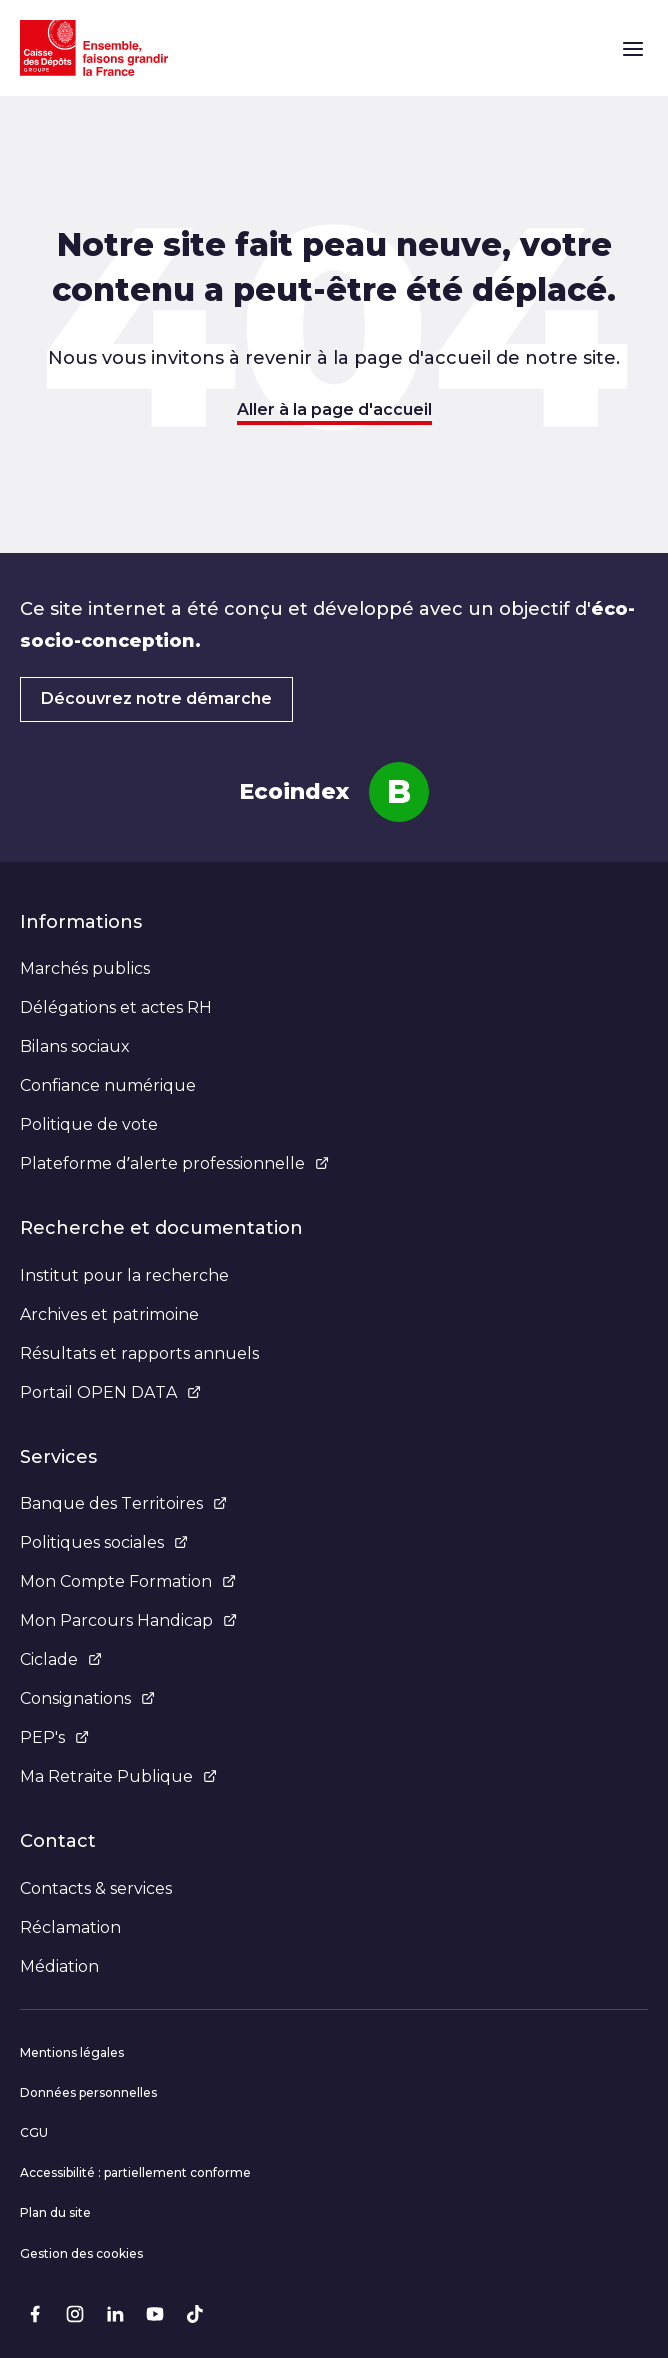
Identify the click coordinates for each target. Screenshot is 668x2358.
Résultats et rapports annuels (139, 1353)
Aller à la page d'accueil (334, 409)
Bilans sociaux (75, 1046)
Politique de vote (89, 1124)
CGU (34, 2132)
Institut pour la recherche (124, 1275)
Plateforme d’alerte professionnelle (174, 1163)
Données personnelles (88, 2092)
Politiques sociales (104, 1542)
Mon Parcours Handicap (128, 1620)
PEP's (54, 1737)
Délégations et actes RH (116, 1007)
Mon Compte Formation (128, 1581)
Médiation (59, 1966)
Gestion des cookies (81, 2253)
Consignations (87, 1698)
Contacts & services (96, 1888)
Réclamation (70, 1927)
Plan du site (55, 2212)
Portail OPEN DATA (110, 1392)
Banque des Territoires (123, 1503)
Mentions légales (72, 2052)
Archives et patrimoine (109, 1314)
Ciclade (61, 1659)
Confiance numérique (108, 1085)
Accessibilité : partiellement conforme (135, 2172)
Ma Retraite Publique (118, 1776)
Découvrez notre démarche (156, 698)
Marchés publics (85, 968)
